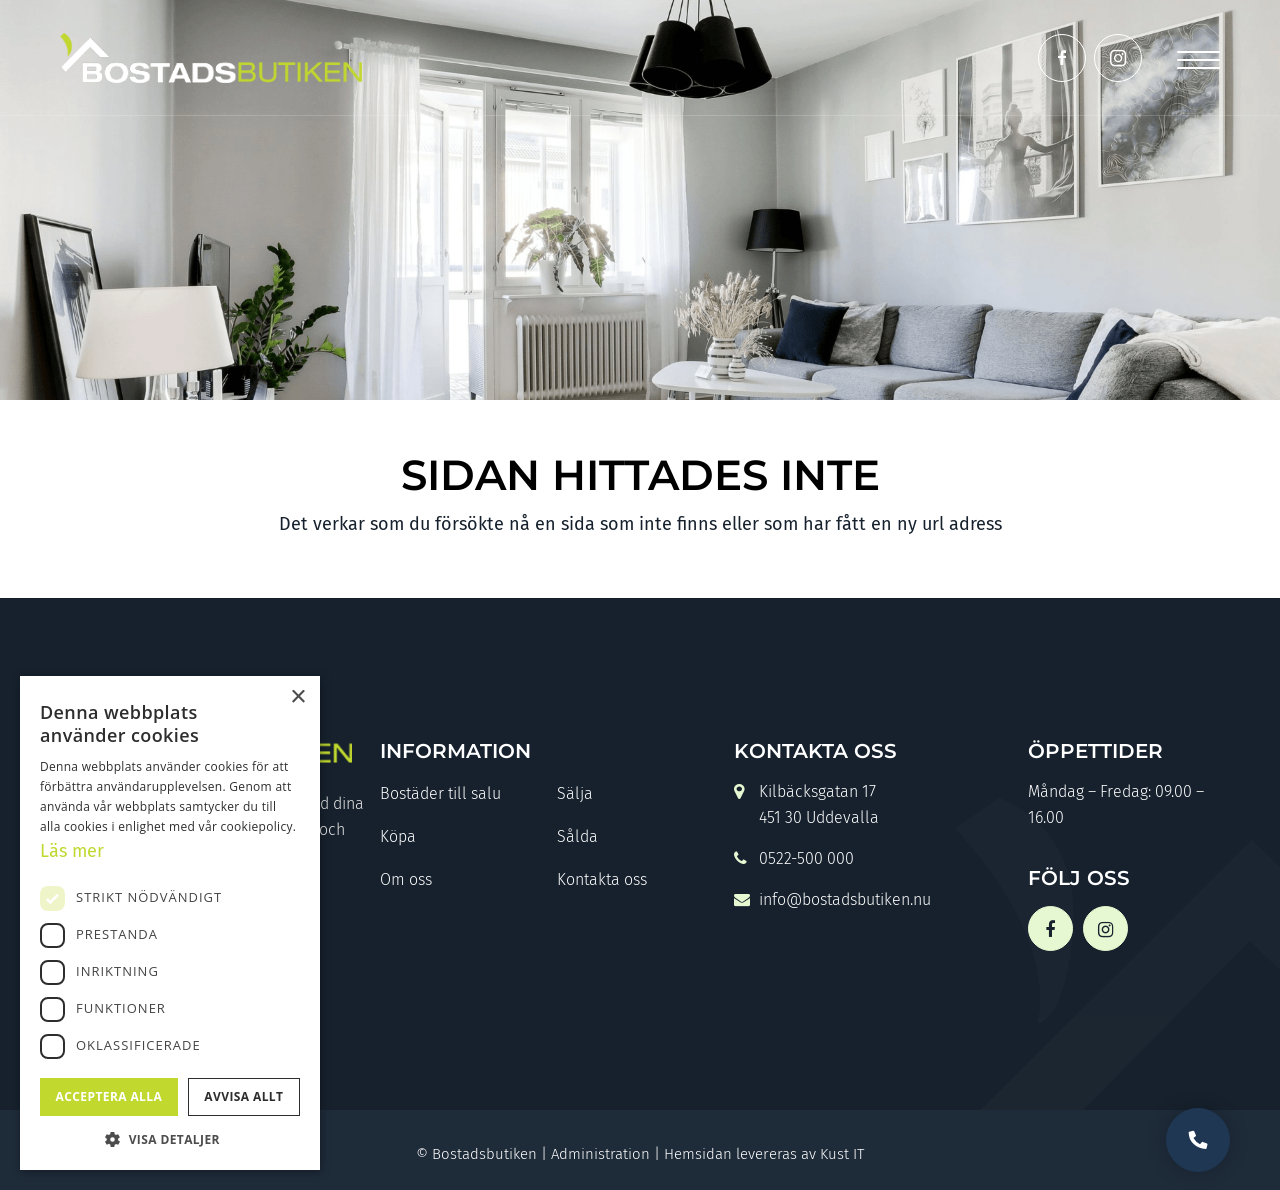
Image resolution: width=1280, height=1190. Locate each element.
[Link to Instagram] (1118, 58)
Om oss (406, 879)
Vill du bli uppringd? (1198, 1140)
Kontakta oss (602, 879)
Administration (600, 1154)
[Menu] (1198, 57)
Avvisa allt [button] (243, 1096)
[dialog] (170, 923)
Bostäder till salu (440, 793)
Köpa (398, 836)
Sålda (577, 836)
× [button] (297, 697)
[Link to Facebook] (1062, 58)
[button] (170, 1139)
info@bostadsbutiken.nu (832, 901)
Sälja (575, 793)
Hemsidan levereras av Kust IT (764, 1154)
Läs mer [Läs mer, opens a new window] (72, 851)
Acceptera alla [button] (109, 1096)
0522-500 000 (794, 860)
